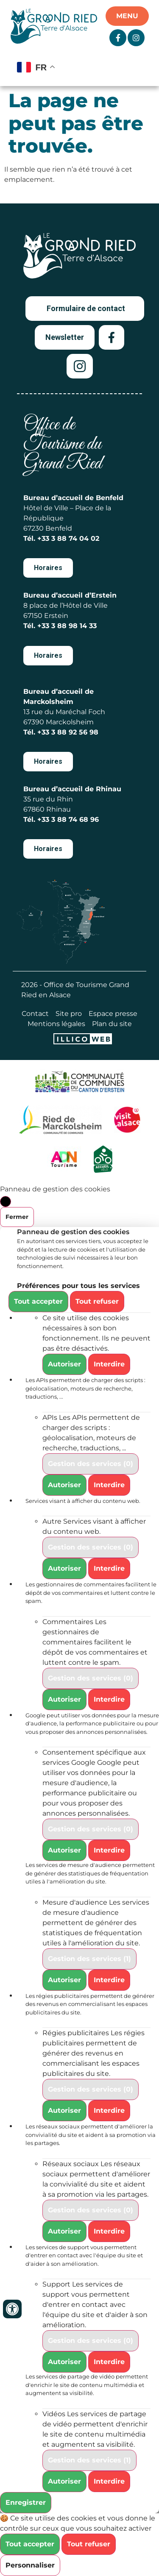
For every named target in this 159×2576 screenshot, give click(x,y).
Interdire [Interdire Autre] (109, 1568)
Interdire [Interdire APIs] (109, 1485)
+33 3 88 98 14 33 (67, 626)
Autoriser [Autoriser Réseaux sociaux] (64, 2231)
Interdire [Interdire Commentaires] (109, 1699)
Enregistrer (26, 2502)
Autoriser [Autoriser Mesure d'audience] (64, 1980)
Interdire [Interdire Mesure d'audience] (109, 1980)
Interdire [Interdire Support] (109, 2362)
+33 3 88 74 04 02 (68, 538)
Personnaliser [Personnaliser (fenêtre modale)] (30, 2565)
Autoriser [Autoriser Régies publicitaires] (64, 2110)
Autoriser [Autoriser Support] (64, 2362)
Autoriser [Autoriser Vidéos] (64, 2481)
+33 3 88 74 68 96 (68, 819)
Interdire (109, 1364)
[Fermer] (5, 1201)
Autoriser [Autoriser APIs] (64, 1485)
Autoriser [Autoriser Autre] (64, 1568)
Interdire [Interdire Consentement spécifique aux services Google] (109, 1850)
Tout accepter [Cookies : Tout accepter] (38, 1301)
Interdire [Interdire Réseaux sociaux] (109, 2231)
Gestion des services (90, 1464)
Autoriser (64, 1364)
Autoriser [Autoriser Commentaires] (64, 1699)
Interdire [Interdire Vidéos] (109, 2481)
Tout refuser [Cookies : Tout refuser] (97, 1301)
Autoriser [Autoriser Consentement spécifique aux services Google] (64, 1850)
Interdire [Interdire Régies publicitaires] (109, 2110)
